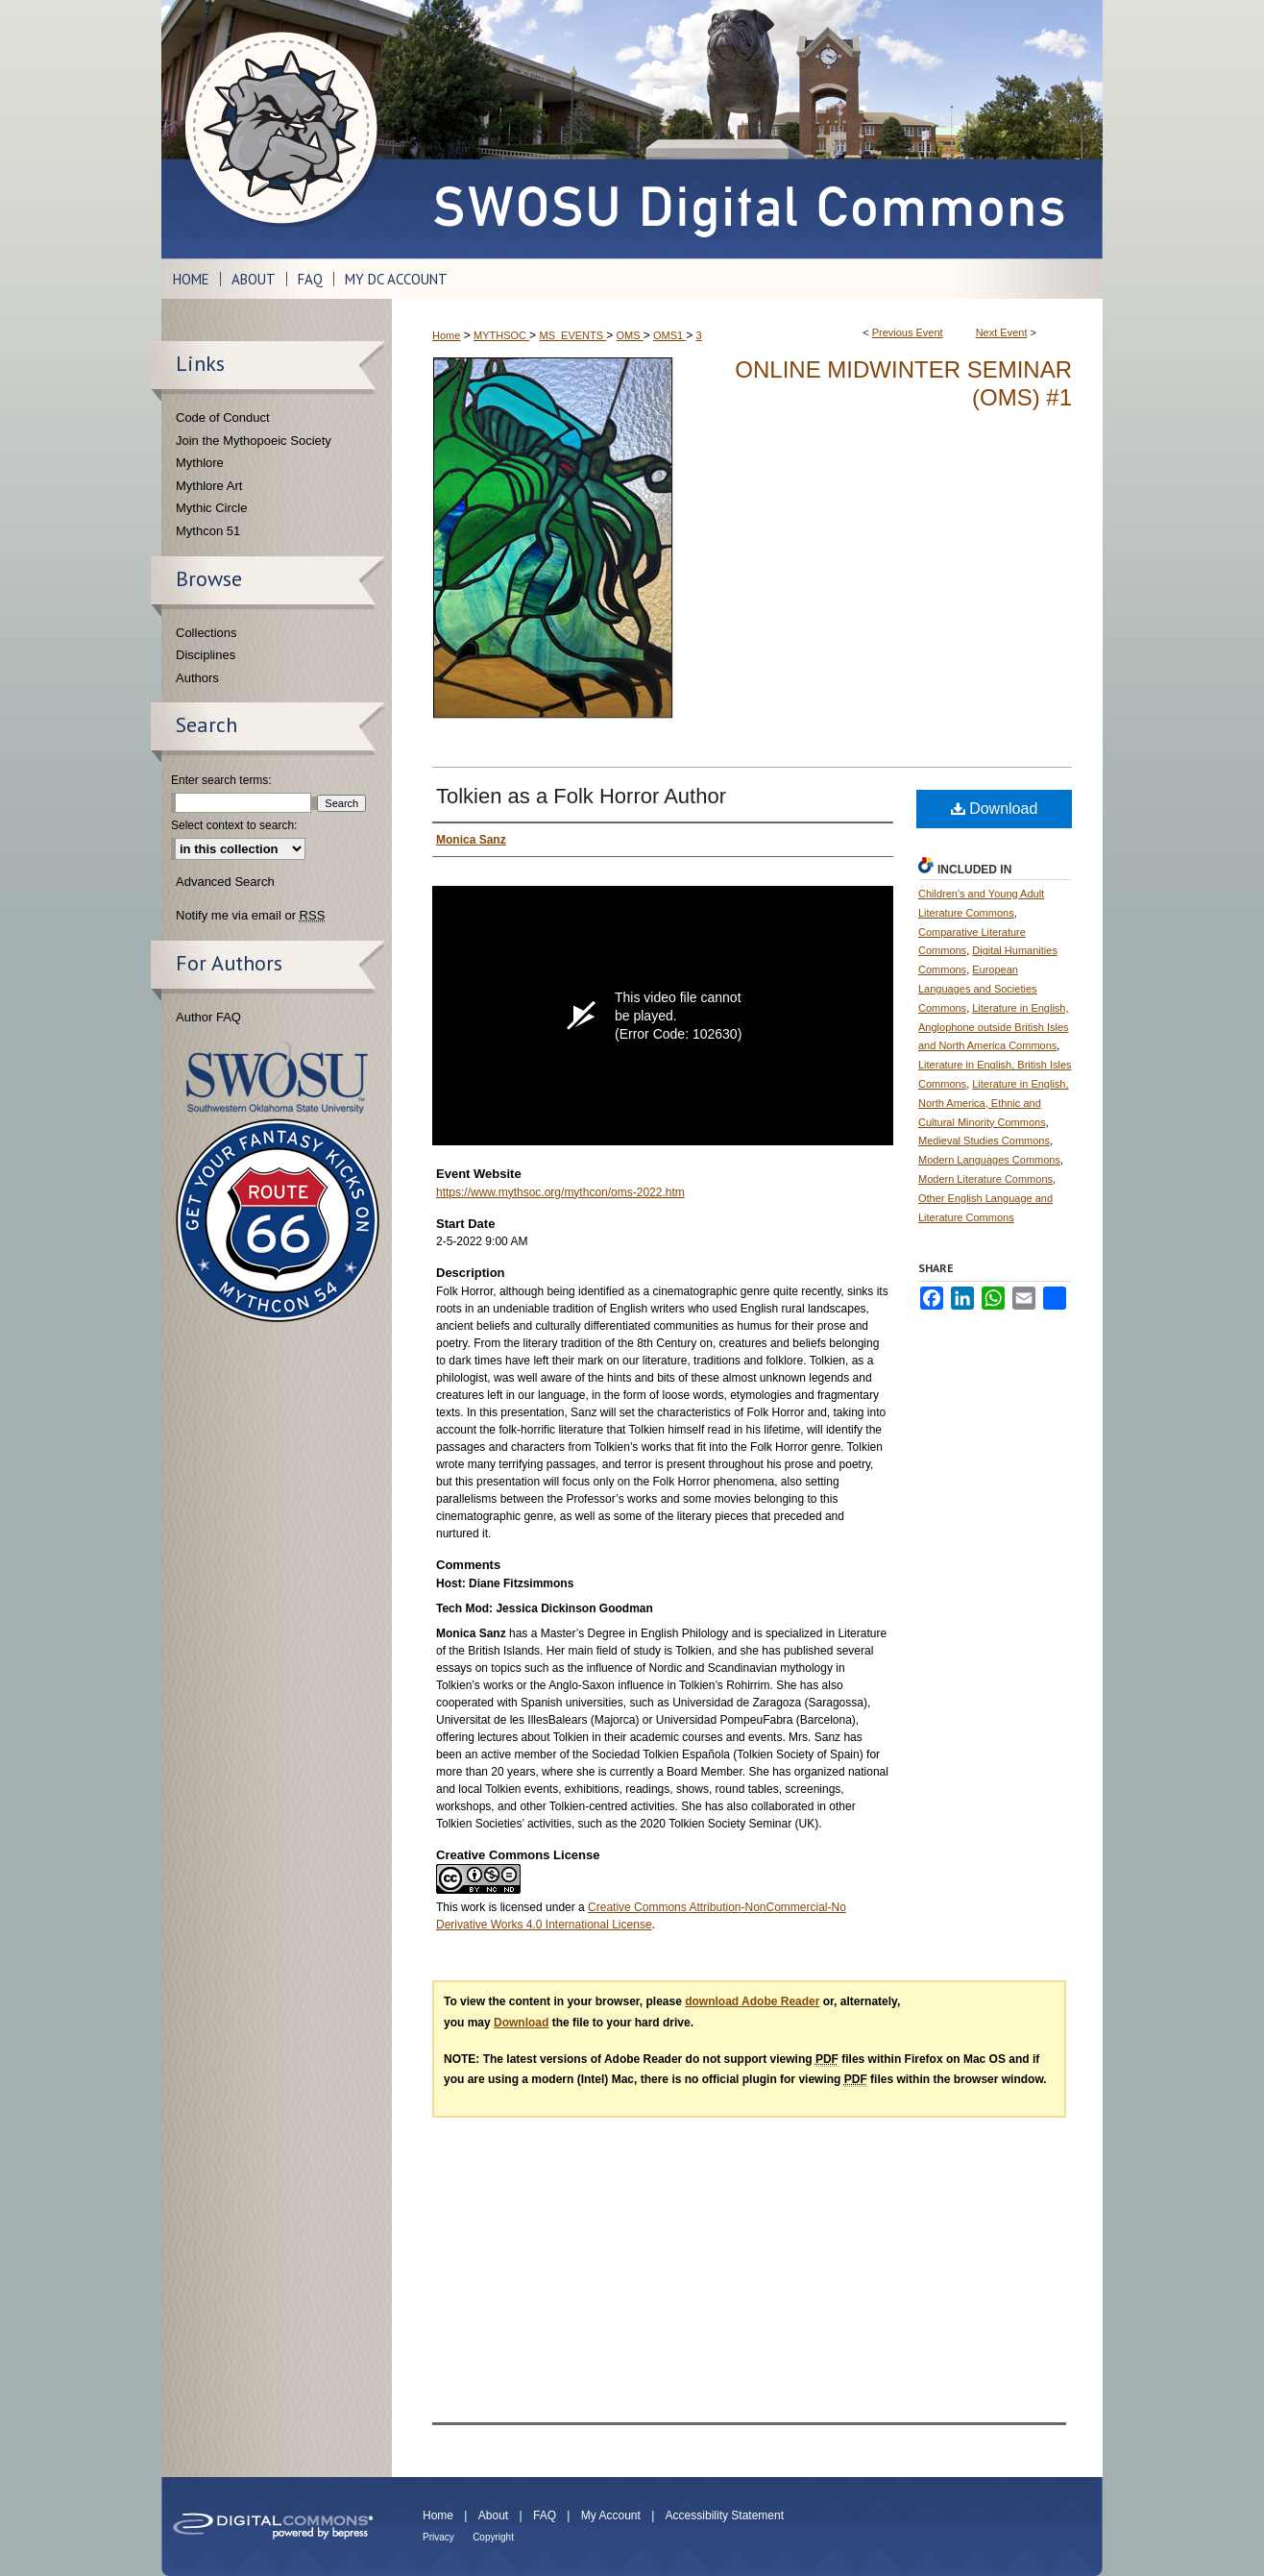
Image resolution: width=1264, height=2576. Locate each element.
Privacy (438, 2537)
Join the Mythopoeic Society (253, 440)
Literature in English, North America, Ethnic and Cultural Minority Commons (993, 1103)
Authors (197, 678)
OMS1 (669, 335)
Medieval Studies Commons (984, 1140)
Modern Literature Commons (985, 1179)
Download (994, 808)
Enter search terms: (221, 780)
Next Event (1002, 332)
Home (446, 335)
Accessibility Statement (725, 2515)
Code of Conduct (223, 417)
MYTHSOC (501, 335)
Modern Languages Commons (989, 1159)
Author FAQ (208, 1017)
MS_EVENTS (572, 335)
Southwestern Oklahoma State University (277, 1078)
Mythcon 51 (208, 531)
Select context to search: (234, 825)
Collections (206, 633)
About (493, 2515)
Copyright (493, 2537)
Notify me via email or (250, 915)
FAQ (544, 2515)
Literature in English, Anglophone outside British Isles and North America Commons (993, 1027)
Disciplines (205, 655)
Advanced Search (225, 881)
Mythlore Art (209, 485)
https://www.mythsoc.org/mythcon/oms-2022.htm (560, 1192)
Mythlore (200, 462)
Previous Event (907, 332)
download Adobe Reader (752, 2001)
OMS (630, 335)
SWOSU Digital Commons (747, 129)
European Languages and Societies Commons (977, 989)
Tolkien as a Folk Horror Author (581, 796)
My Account (611, 2515)
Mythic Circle (211, 508)
